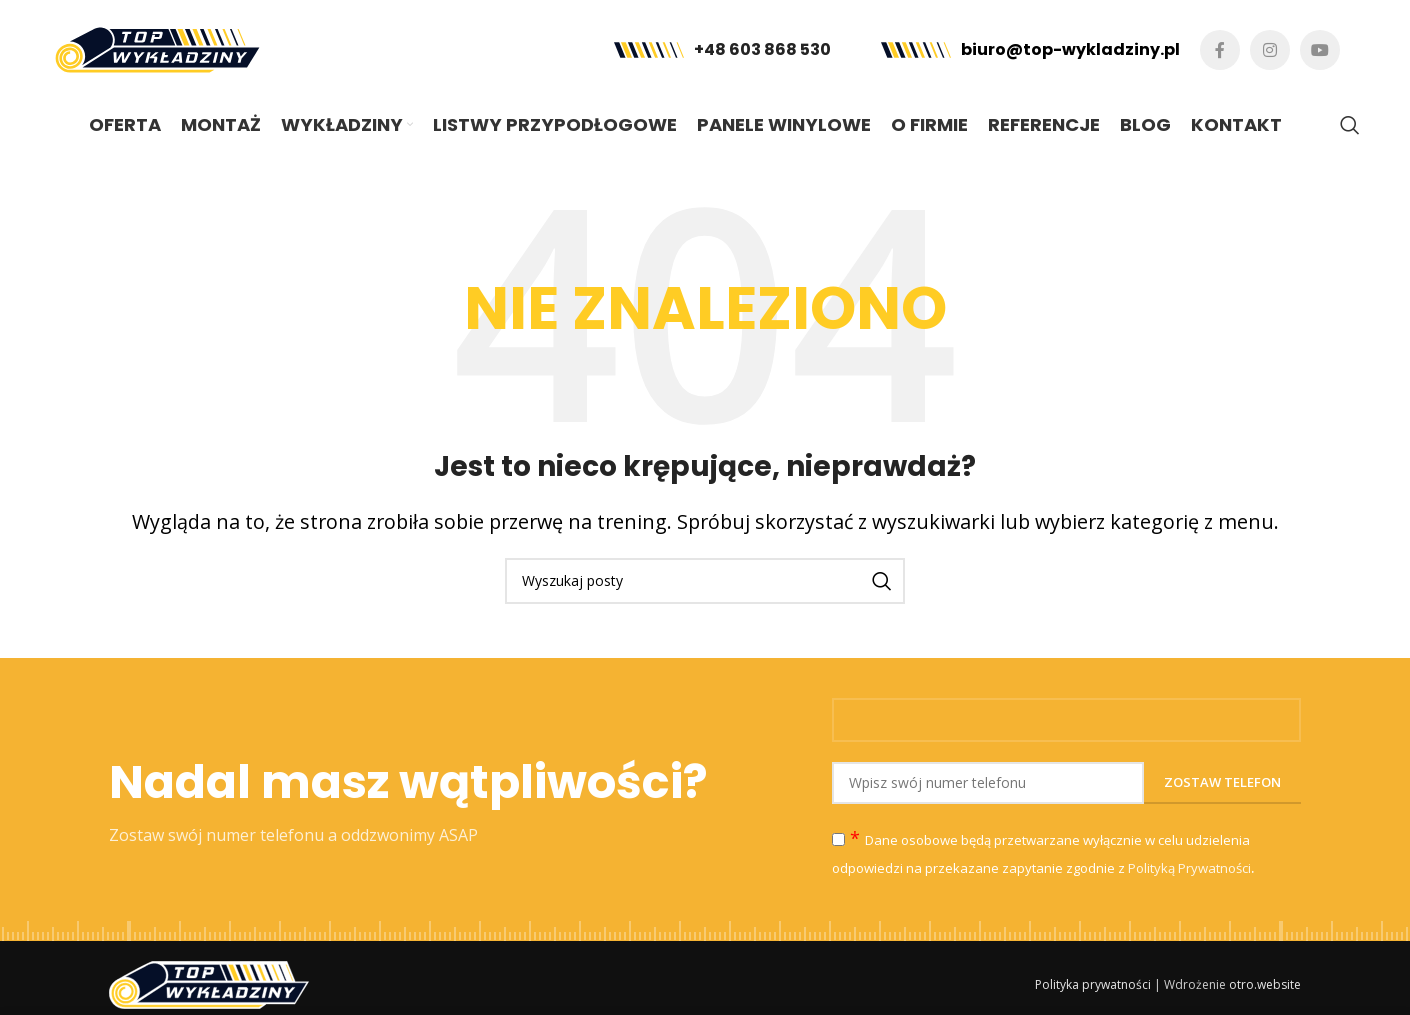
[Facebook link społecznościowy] (1220, 50)
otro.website (1265, 984)
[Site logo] (157, 48)
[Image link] (209, 983)
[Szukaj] (1350, 125)
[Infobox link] (722, 50)
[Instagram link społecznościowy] (1270, 50)
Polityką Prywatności (1189, 868)
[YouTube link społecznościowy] (1320, 50)
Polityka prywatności (1093, 984)
